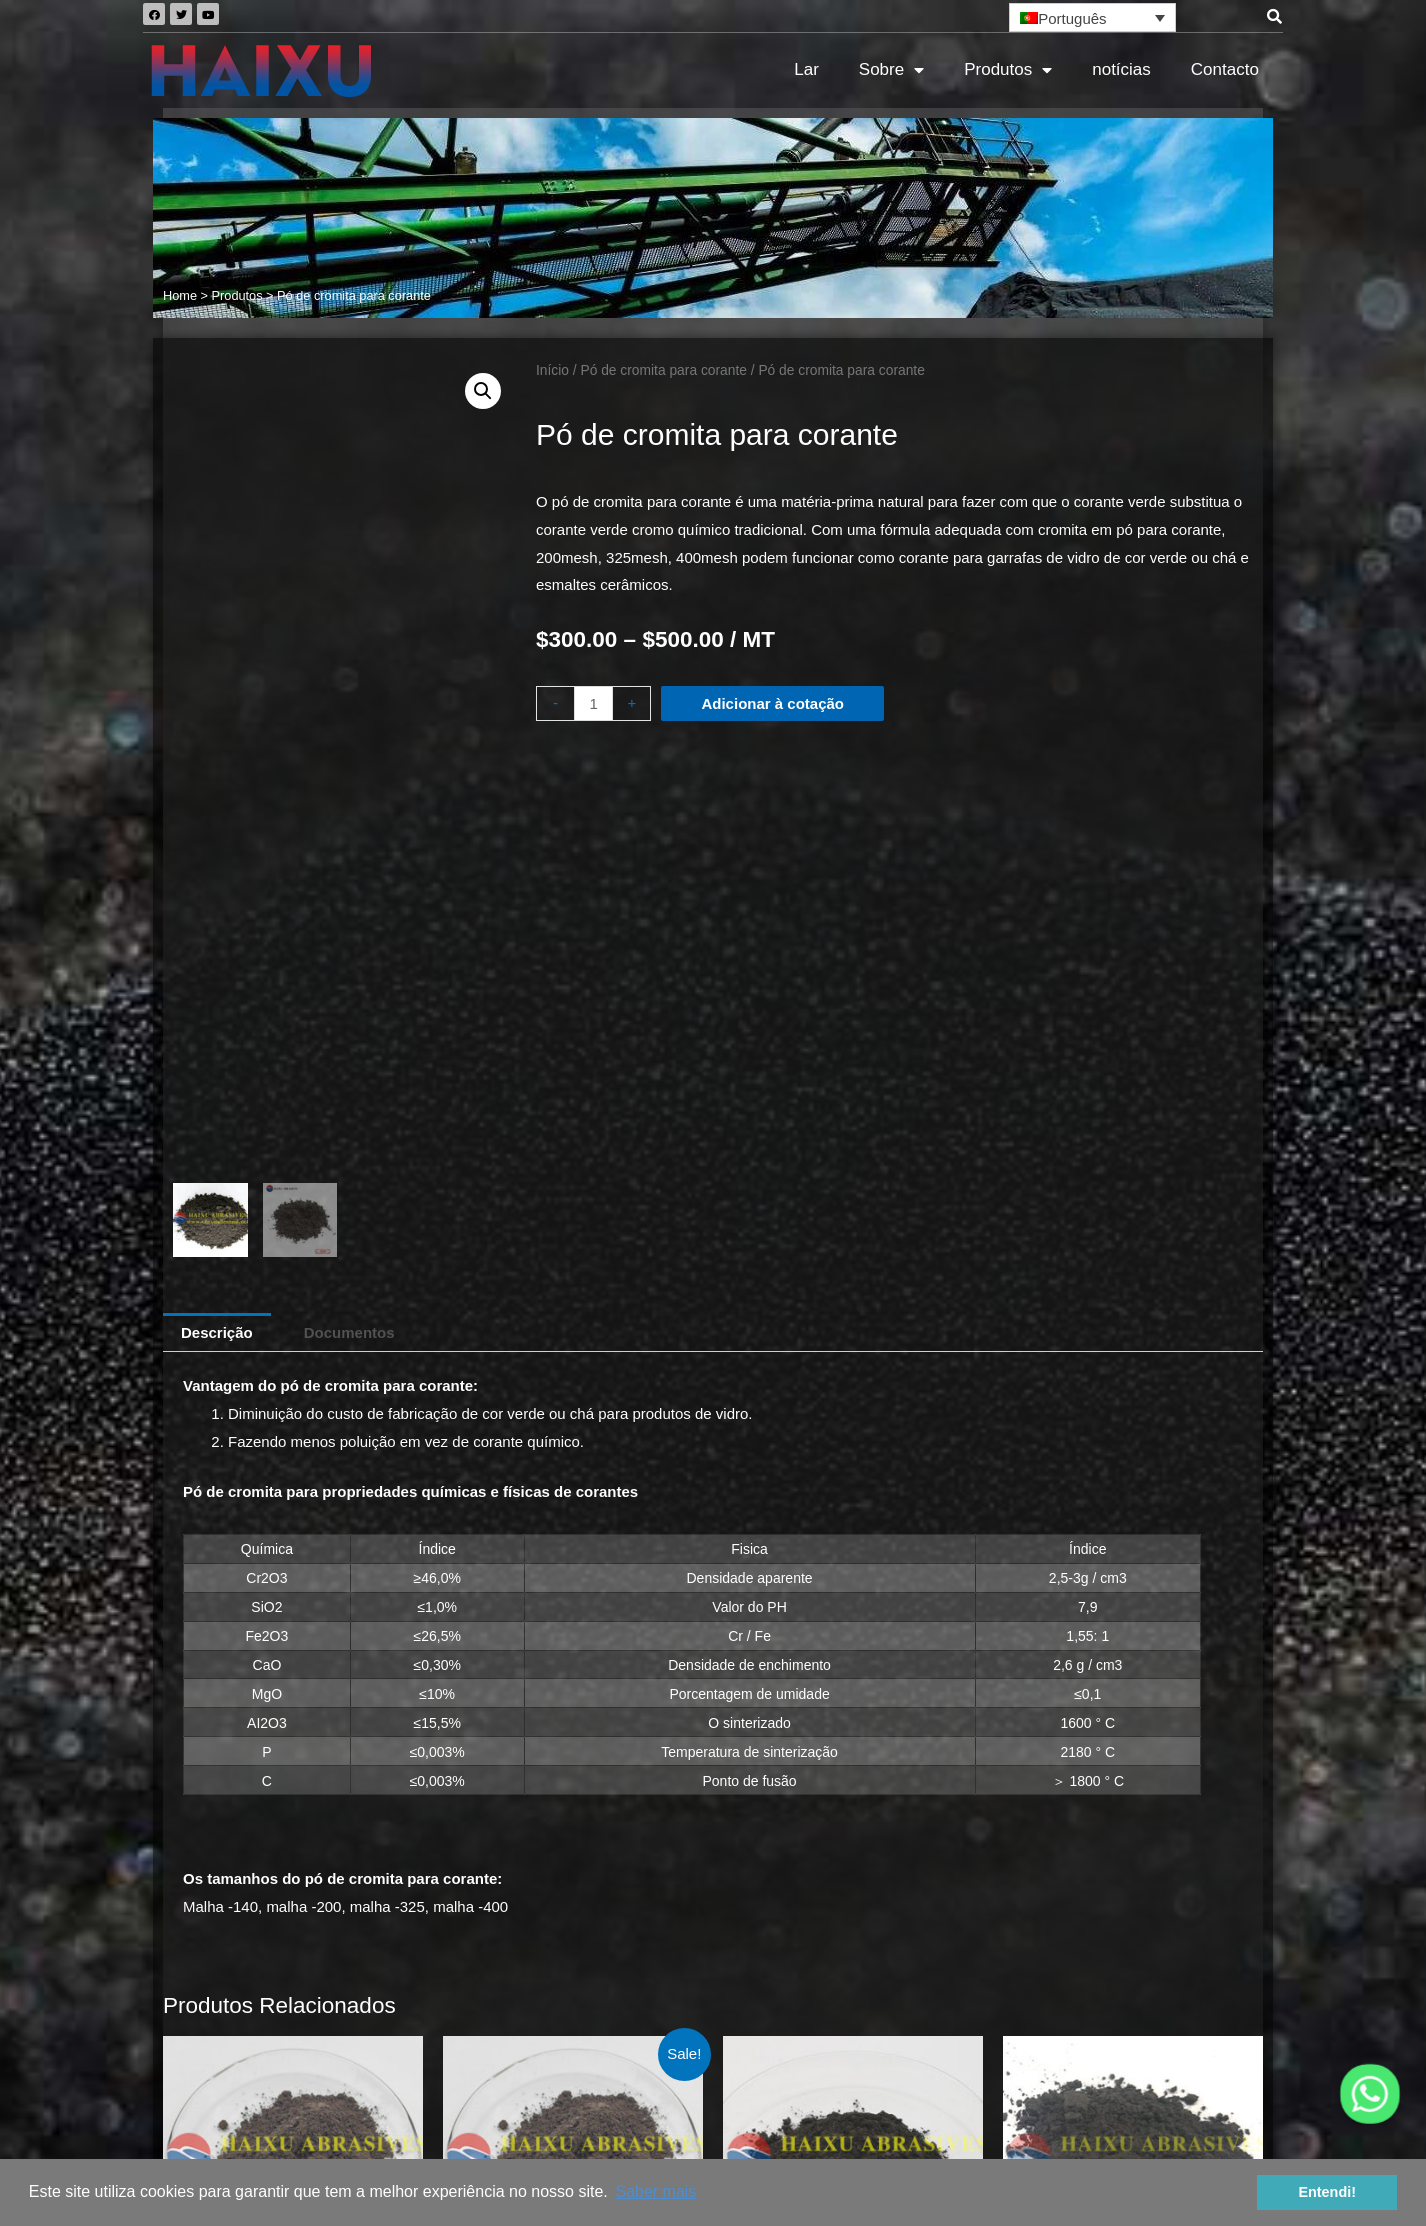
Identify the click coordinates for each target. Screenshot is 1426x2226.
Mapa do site (713, 2096)
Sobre (891, 70)
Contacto (1225, 69)
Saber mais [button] (655, 2191)
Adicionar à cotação (772, 703)
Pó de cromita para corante (663, 370)
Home (180, 295)
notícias (1121, 69)
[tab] (217, 779)
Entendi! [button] (1327, 2192)
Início (552, 370)
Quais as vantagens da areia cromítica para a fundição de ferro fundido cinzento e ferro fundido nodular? (1076, 2028)
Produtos (1008, 70)
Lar (806, 69)
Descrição (217, 779)
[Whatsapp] (1370, 2094)
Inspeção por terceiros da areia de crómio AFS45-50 (1087, 2075)
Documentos (349, 779)
